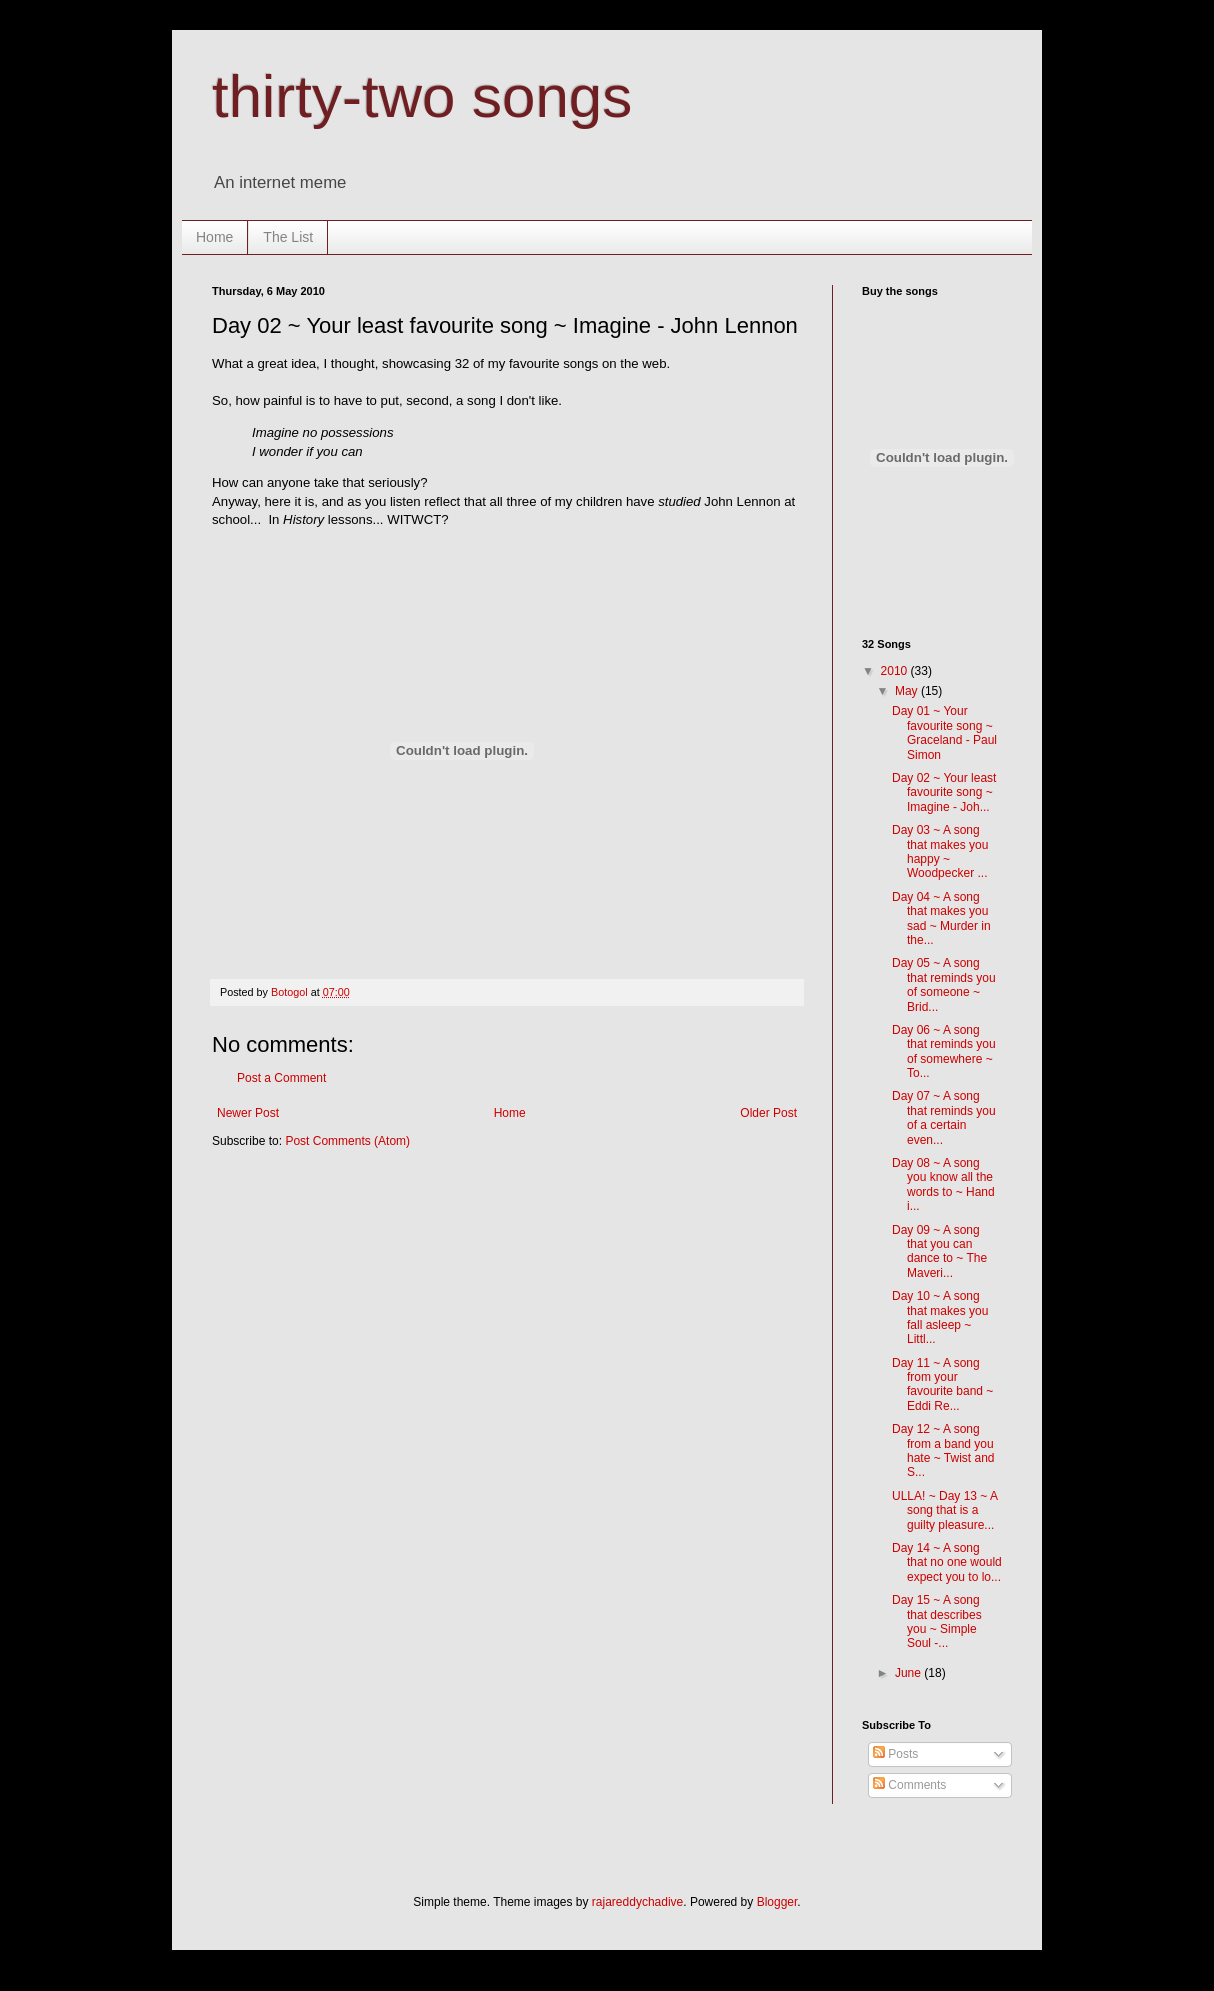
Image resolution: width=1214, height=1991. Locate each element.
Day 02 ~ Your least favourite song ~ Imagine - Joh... (944, 792)
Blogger (777, 1902)
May (908, 691)
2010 (896, 671)
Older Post (768, 1113)
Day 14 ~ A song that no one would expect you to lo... (947, 1562)
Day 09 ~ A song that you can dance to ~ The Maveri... (939, 1251)
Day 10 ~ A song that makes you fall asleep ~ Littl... (940, 1317)
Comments (909, 1785)
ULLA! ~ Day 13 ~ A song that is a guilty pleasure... (944, 1510)
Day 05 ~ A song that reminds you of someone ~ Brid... (944, 984)
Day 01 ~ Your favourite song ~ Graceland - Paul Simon (944, 732)
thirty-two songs (422, 96)
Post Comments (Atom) (347, 1141)
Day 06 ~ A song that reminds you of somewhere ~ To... (944, 1051)
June (909, 1673)
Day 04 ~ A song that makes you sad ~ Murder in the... (941, 918)
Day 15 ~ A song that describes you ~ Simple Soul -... (937, 1621)
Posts (895, 1754)
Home (214, 237)
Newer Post (248, 1113)
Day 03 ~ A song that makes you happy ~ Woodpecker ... (940, 851)
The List (288, 237)
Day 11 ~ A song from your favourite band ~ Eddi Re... (942, 1384)
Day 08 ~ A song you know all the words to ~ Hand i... (943, 1184)
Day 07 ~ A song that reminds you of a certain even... (944, 1117)
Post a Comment (281, 1078)
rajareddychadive (637, 1902)
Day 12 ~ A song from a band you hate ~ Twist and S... (943, 1450)
